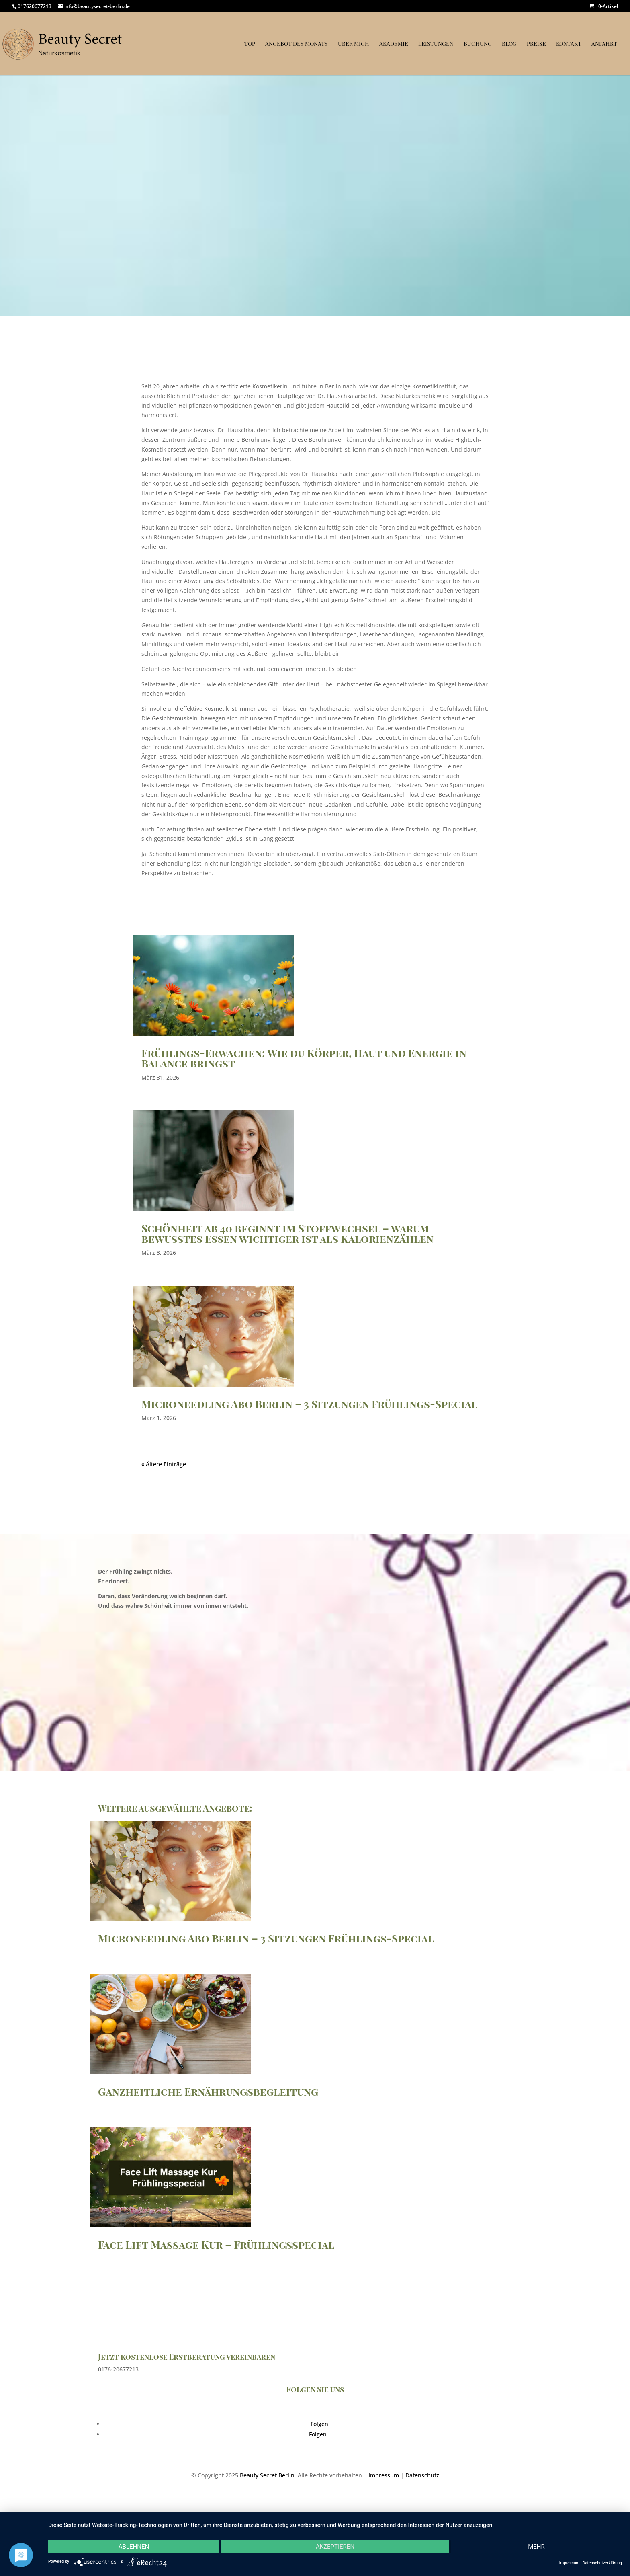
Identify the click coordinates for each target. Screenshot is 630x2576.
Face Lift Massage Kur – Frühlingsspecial (216, 2244)
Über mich (353, 44)
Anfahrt (604, 44)
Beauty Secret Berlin (267, 2475)
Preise (536, 44)
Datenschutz (422, 2475)
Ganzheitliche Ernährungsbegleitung (208, 2091)
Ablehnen (134, 2546)
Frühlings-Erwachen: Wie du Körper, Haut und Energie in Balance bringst (303, 1058)
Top (249, 44)
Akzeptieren (335, 2546)
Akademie (393, 44)
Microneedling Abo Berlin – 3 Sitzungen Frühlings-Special (309, 1404)
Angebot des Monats (296, 44)
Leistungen (436, 44)
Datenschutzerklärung (602, 2563)
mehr (536, 2546)
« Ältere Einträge (163, 1464)
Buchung (478, 44)
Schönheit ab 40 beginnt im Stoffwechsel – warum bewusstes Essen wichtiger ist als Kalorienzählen (287, 1233)
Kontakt (568, 44)
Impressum (383, 2475)
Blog (509, 44)
